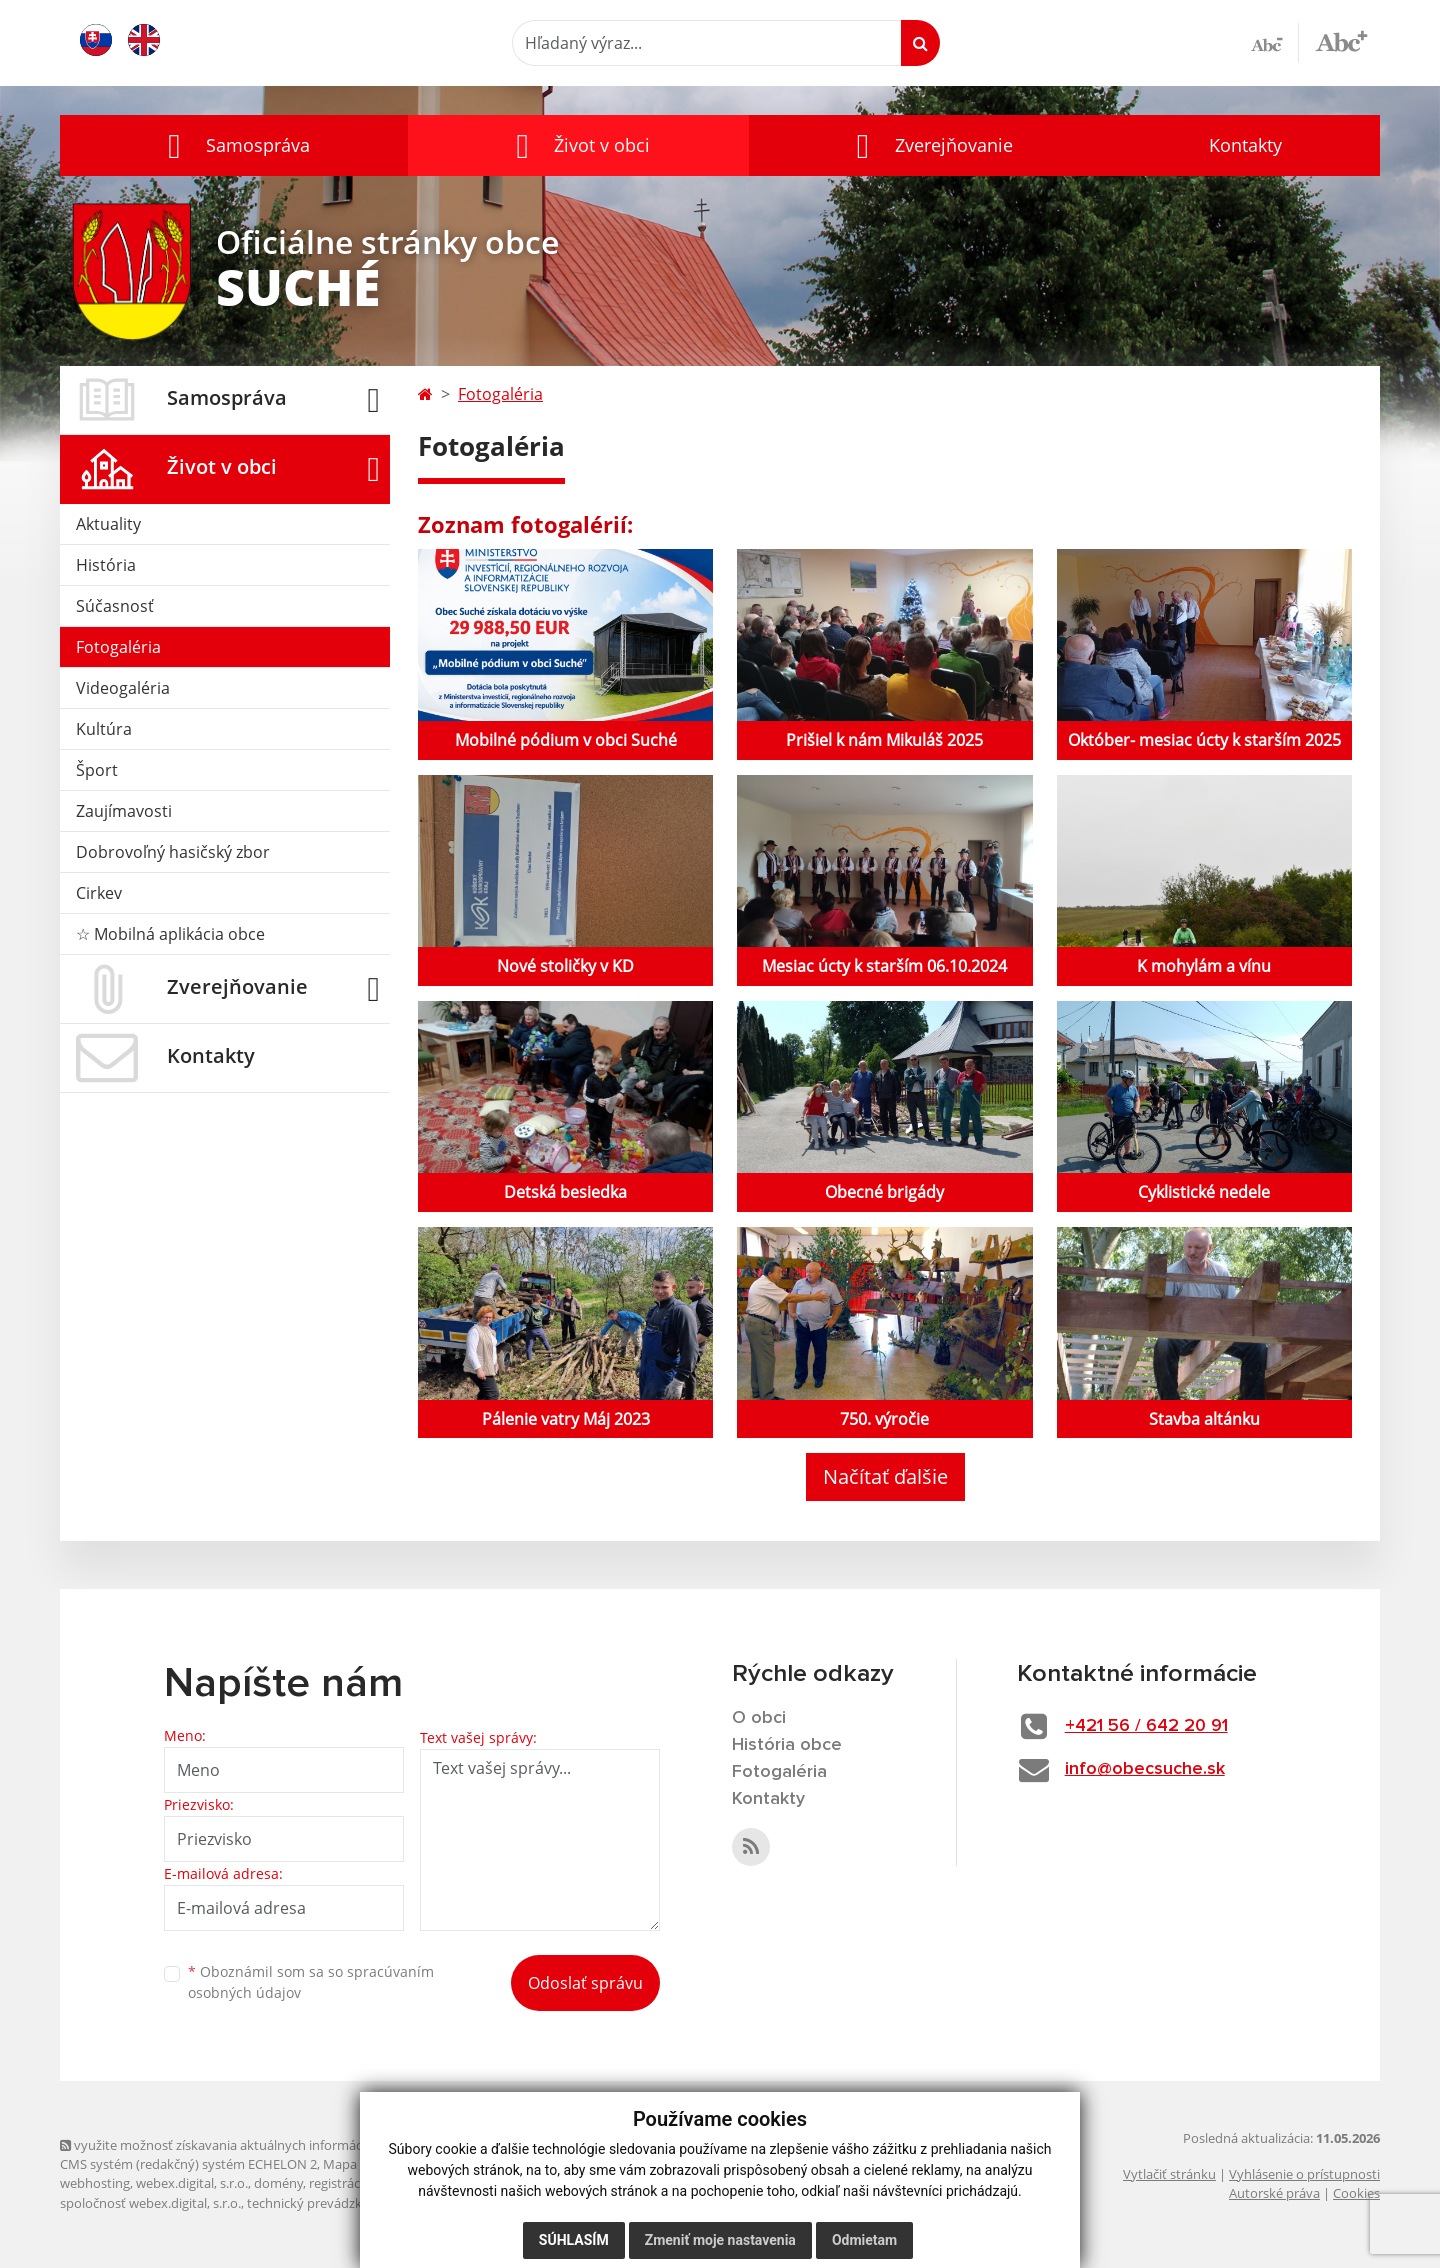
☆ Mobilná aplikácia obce (170, 934)
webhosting (95, 2183)
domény (278, 2183)
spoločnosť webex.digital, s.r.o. (150, 2203)
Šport (97, 770)
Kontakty (1245, 145)
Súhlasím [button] (574, 2240)
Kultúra (104, 729)
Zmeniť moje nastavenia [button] (720, 2240)
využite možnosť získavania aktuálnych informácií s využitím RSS (258, 2145)
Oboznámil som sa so (311, 1982)
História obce (787, 1745)
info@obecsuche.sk (1145, 1769)
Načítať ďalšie (885, 1476)
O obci (759, 1718)
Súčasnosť (115, 606)
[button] (234, 145)
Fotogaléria (118, 647)
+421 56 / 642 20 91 (1146, 1726)
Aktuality (108, 524)
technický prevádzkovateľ (323, 2203)
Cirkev (99, 893)
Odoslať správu (585, 1983)
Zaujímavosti (124, 811)
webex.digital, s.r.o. (192, 2183)
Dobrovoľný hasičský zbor (173, 852)
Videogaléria (123, 688)
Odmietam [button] (864, 2240)
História (106, 565)
